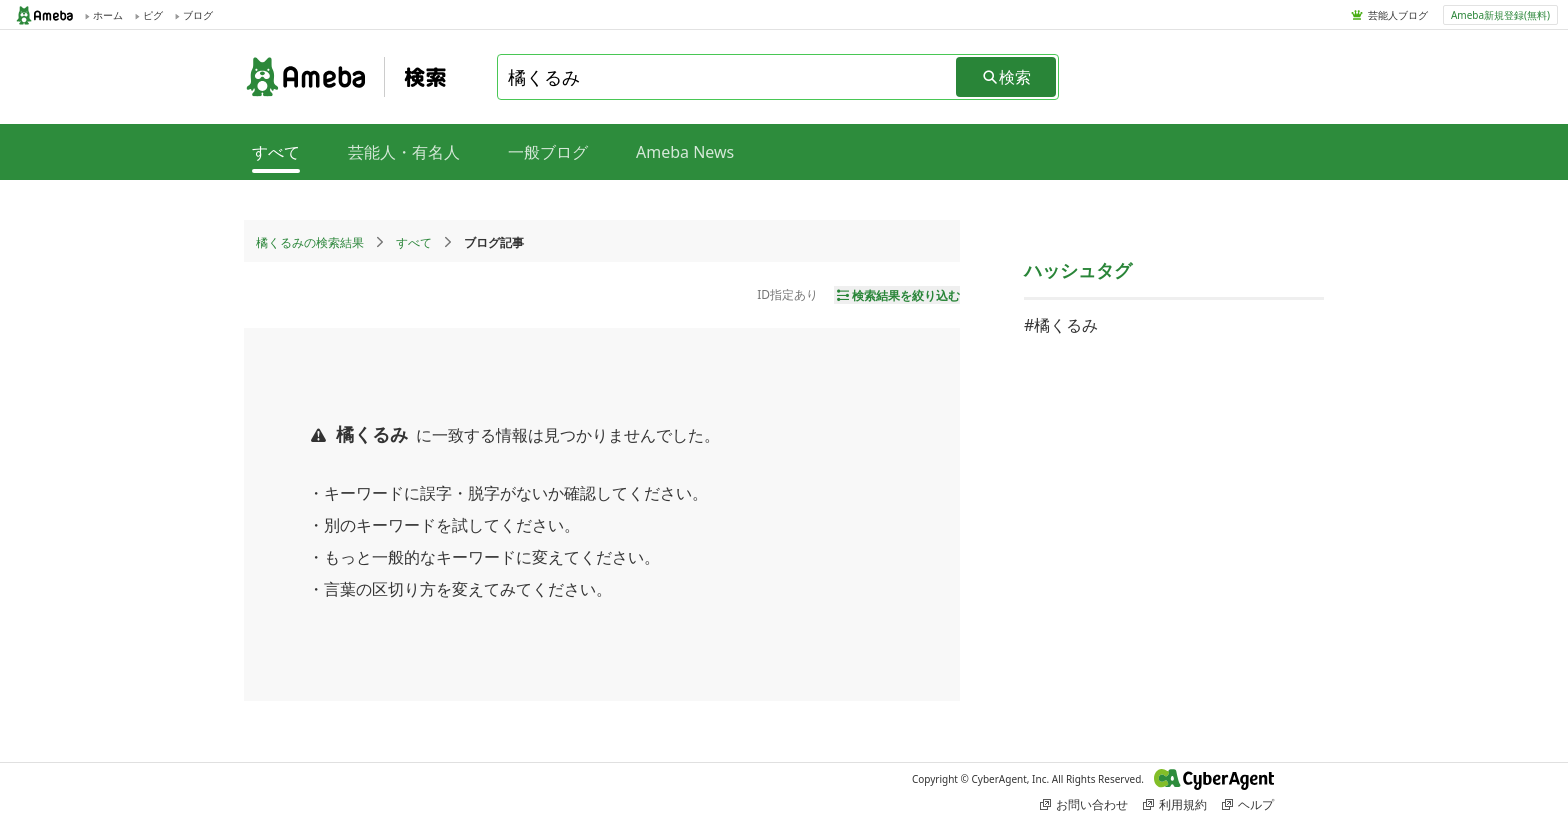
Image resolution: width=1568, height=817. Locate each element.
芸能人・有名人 (404, 152)
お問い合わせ (1084, 804)
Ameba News (685, 152)
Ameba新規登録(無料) (1500, 15)
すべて (414, 242)
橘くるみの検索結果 (310, 242)
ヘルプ (1248, 804)
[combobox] (728, 77)
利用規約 (1175, 804)
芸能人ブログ (1398, 15)
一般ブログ (548, 152)
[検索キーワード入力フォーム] (728, 77)
